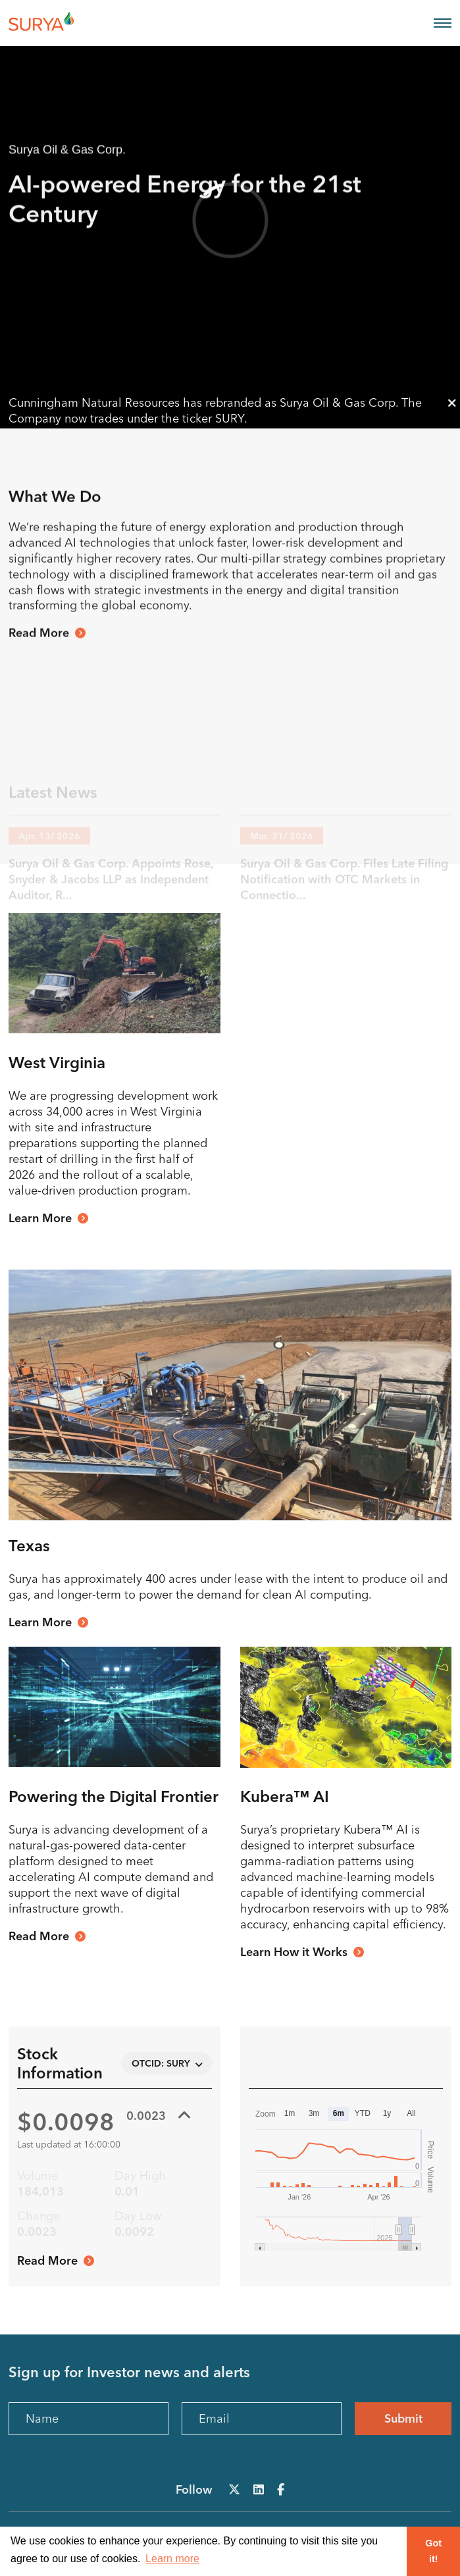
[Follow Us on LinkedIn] (258, 2489)
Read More (39, 663)
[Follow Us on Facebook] (280, 2489)
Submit (403, 2418)
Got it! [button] (433, 2551)
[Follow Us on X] (234, 2489)
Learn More (40, 1217)
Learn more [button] (172, 2558)
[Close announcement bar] (452, 403)
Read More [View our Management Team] (39, 1936)
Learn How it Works (293, 1951)
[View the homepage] (58, 23)
